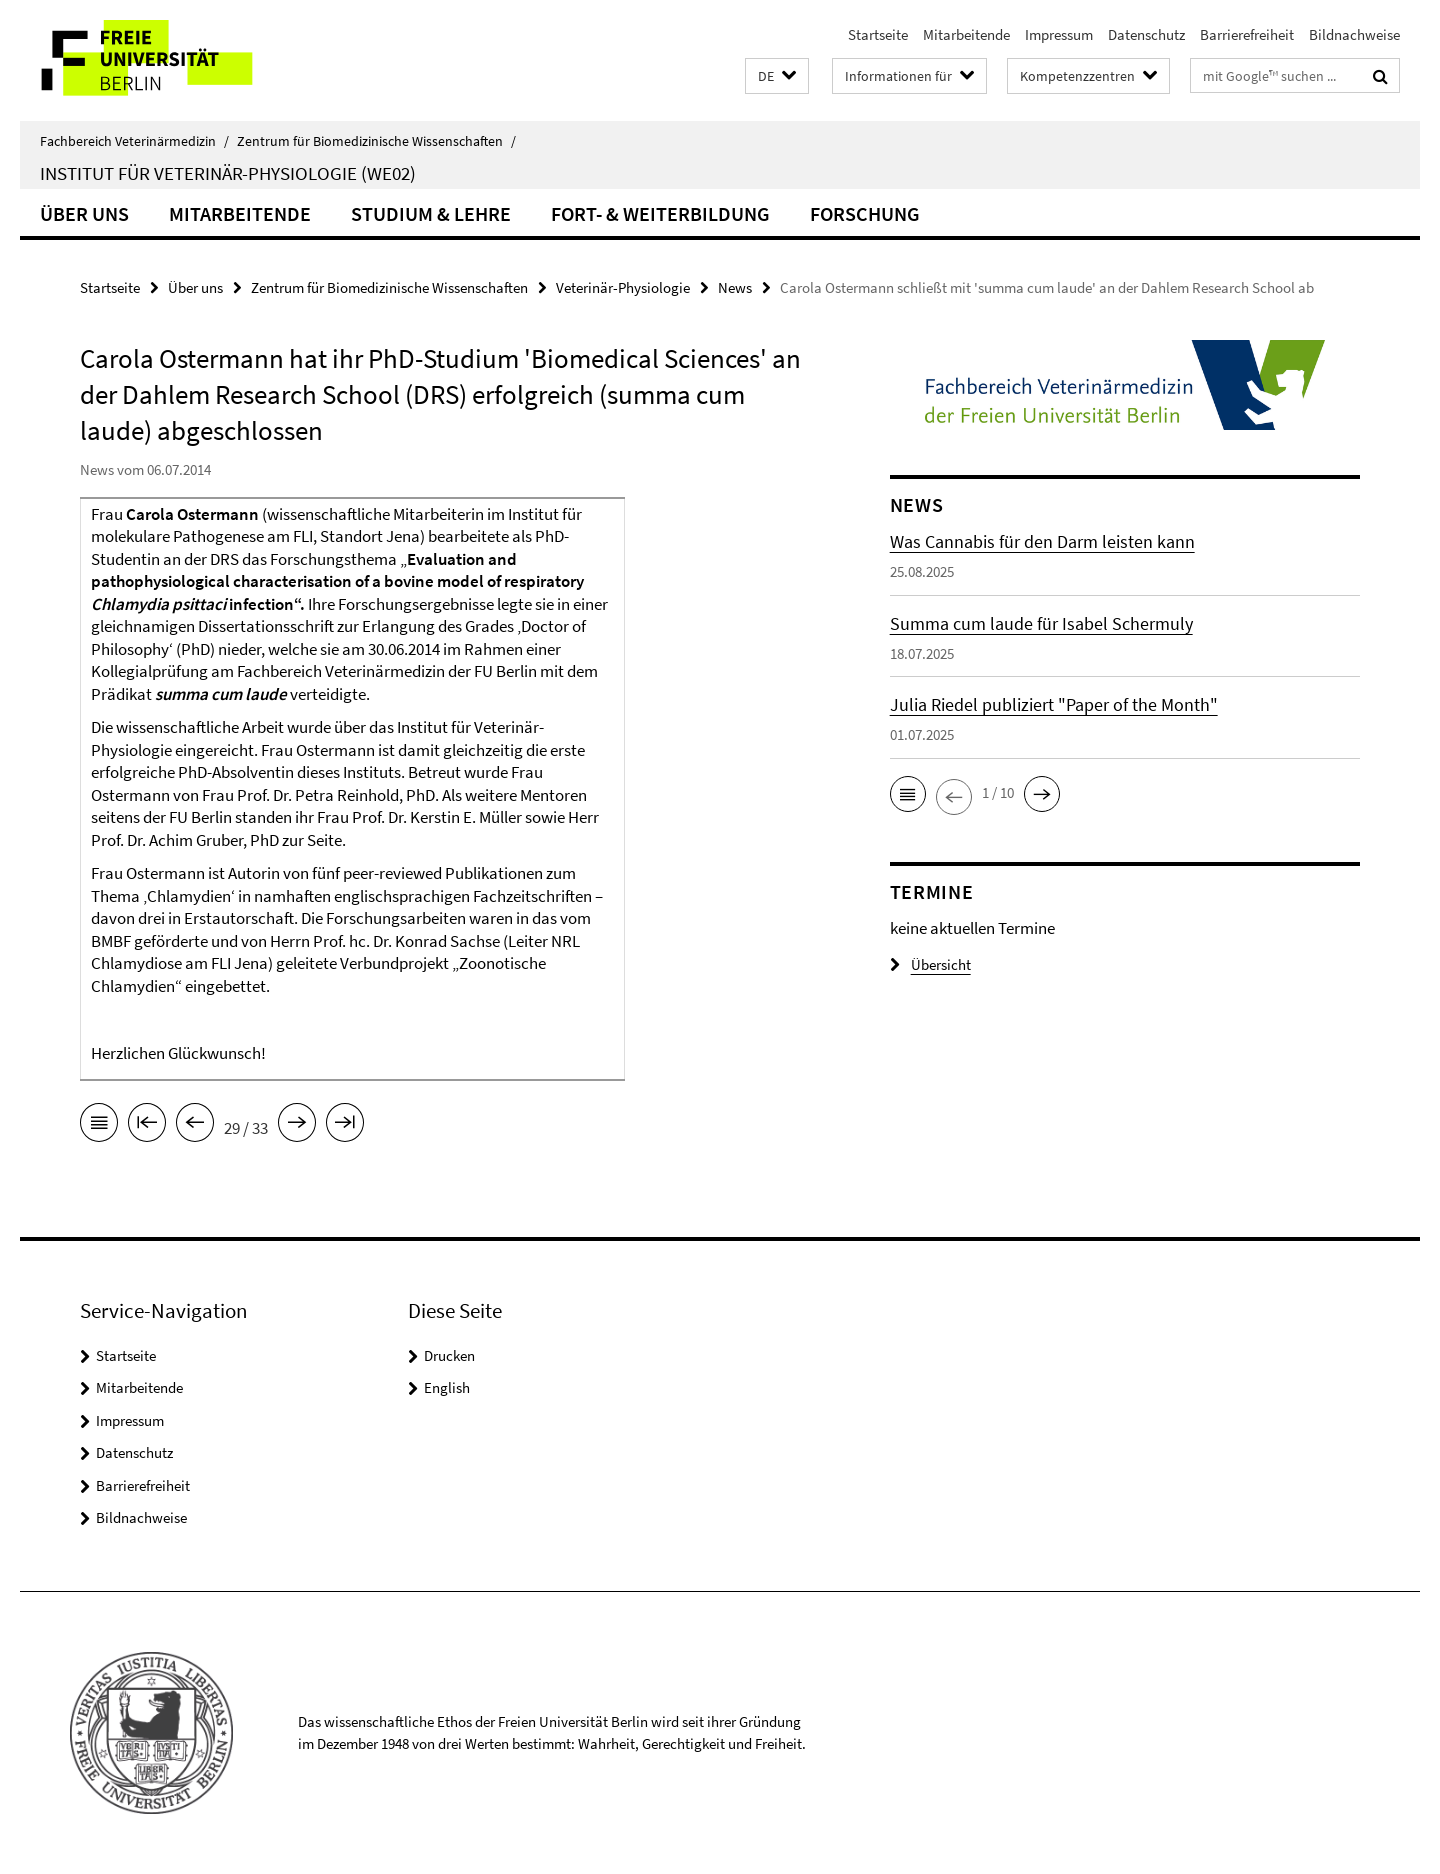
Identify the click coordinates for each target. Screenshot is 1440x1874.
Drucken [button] (449, 1355)
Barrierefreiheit (1247, 34)
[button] (777, 76)
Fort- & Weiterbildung (660, 213)
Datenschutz (1146, 34)
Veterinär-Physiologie (623, 287)
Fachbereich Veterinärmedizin (134, 141)
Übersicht (930, 964)
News (735, 287)
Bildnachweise (1354, 34)
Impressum (1059, 34)
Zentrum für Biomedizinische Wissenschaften (376, 141)
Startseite (878, 34)
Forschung (865, 213)
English (447, 1387)
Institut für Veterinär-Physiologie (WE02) (228, 173)
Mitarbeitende (966, 34)
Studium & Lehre (431, 213)
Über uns (84, 213)
